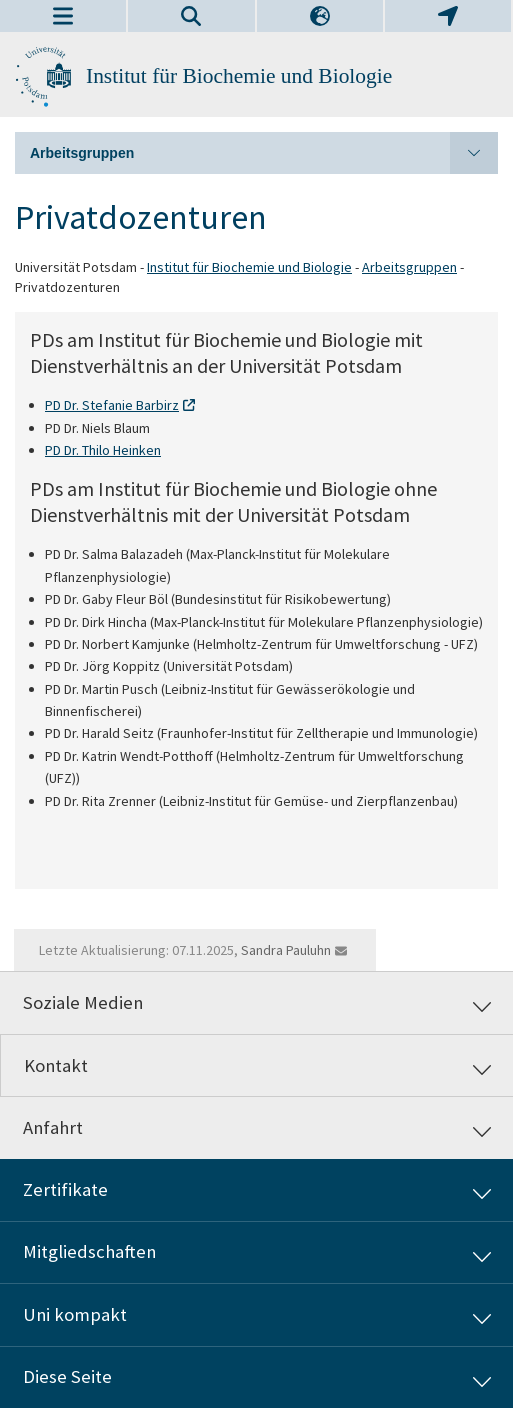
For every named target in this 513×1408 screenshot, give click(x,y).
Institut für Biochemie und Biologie (239, 76)
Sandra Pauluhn (286, 950)
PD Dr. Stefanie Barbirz (112, 405)
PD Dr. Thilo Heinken (103, 450)
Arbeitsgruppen (264, 153)
